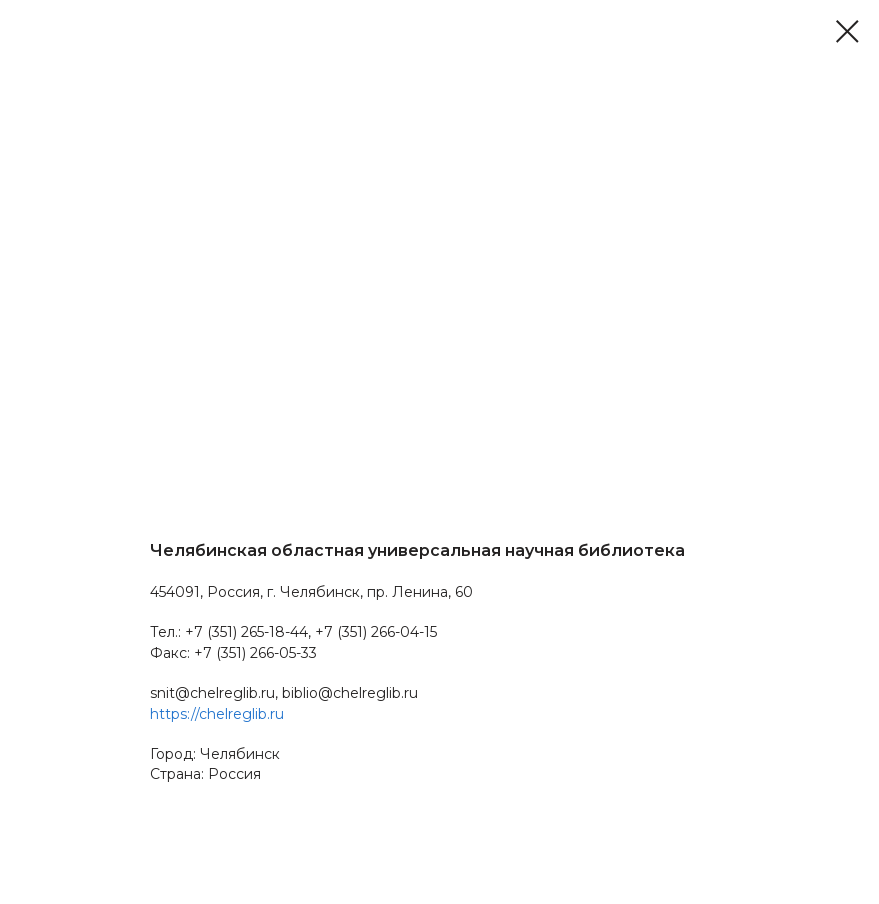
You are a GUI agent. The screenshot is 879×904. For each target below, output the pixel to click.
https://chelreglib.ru (217, 714)
